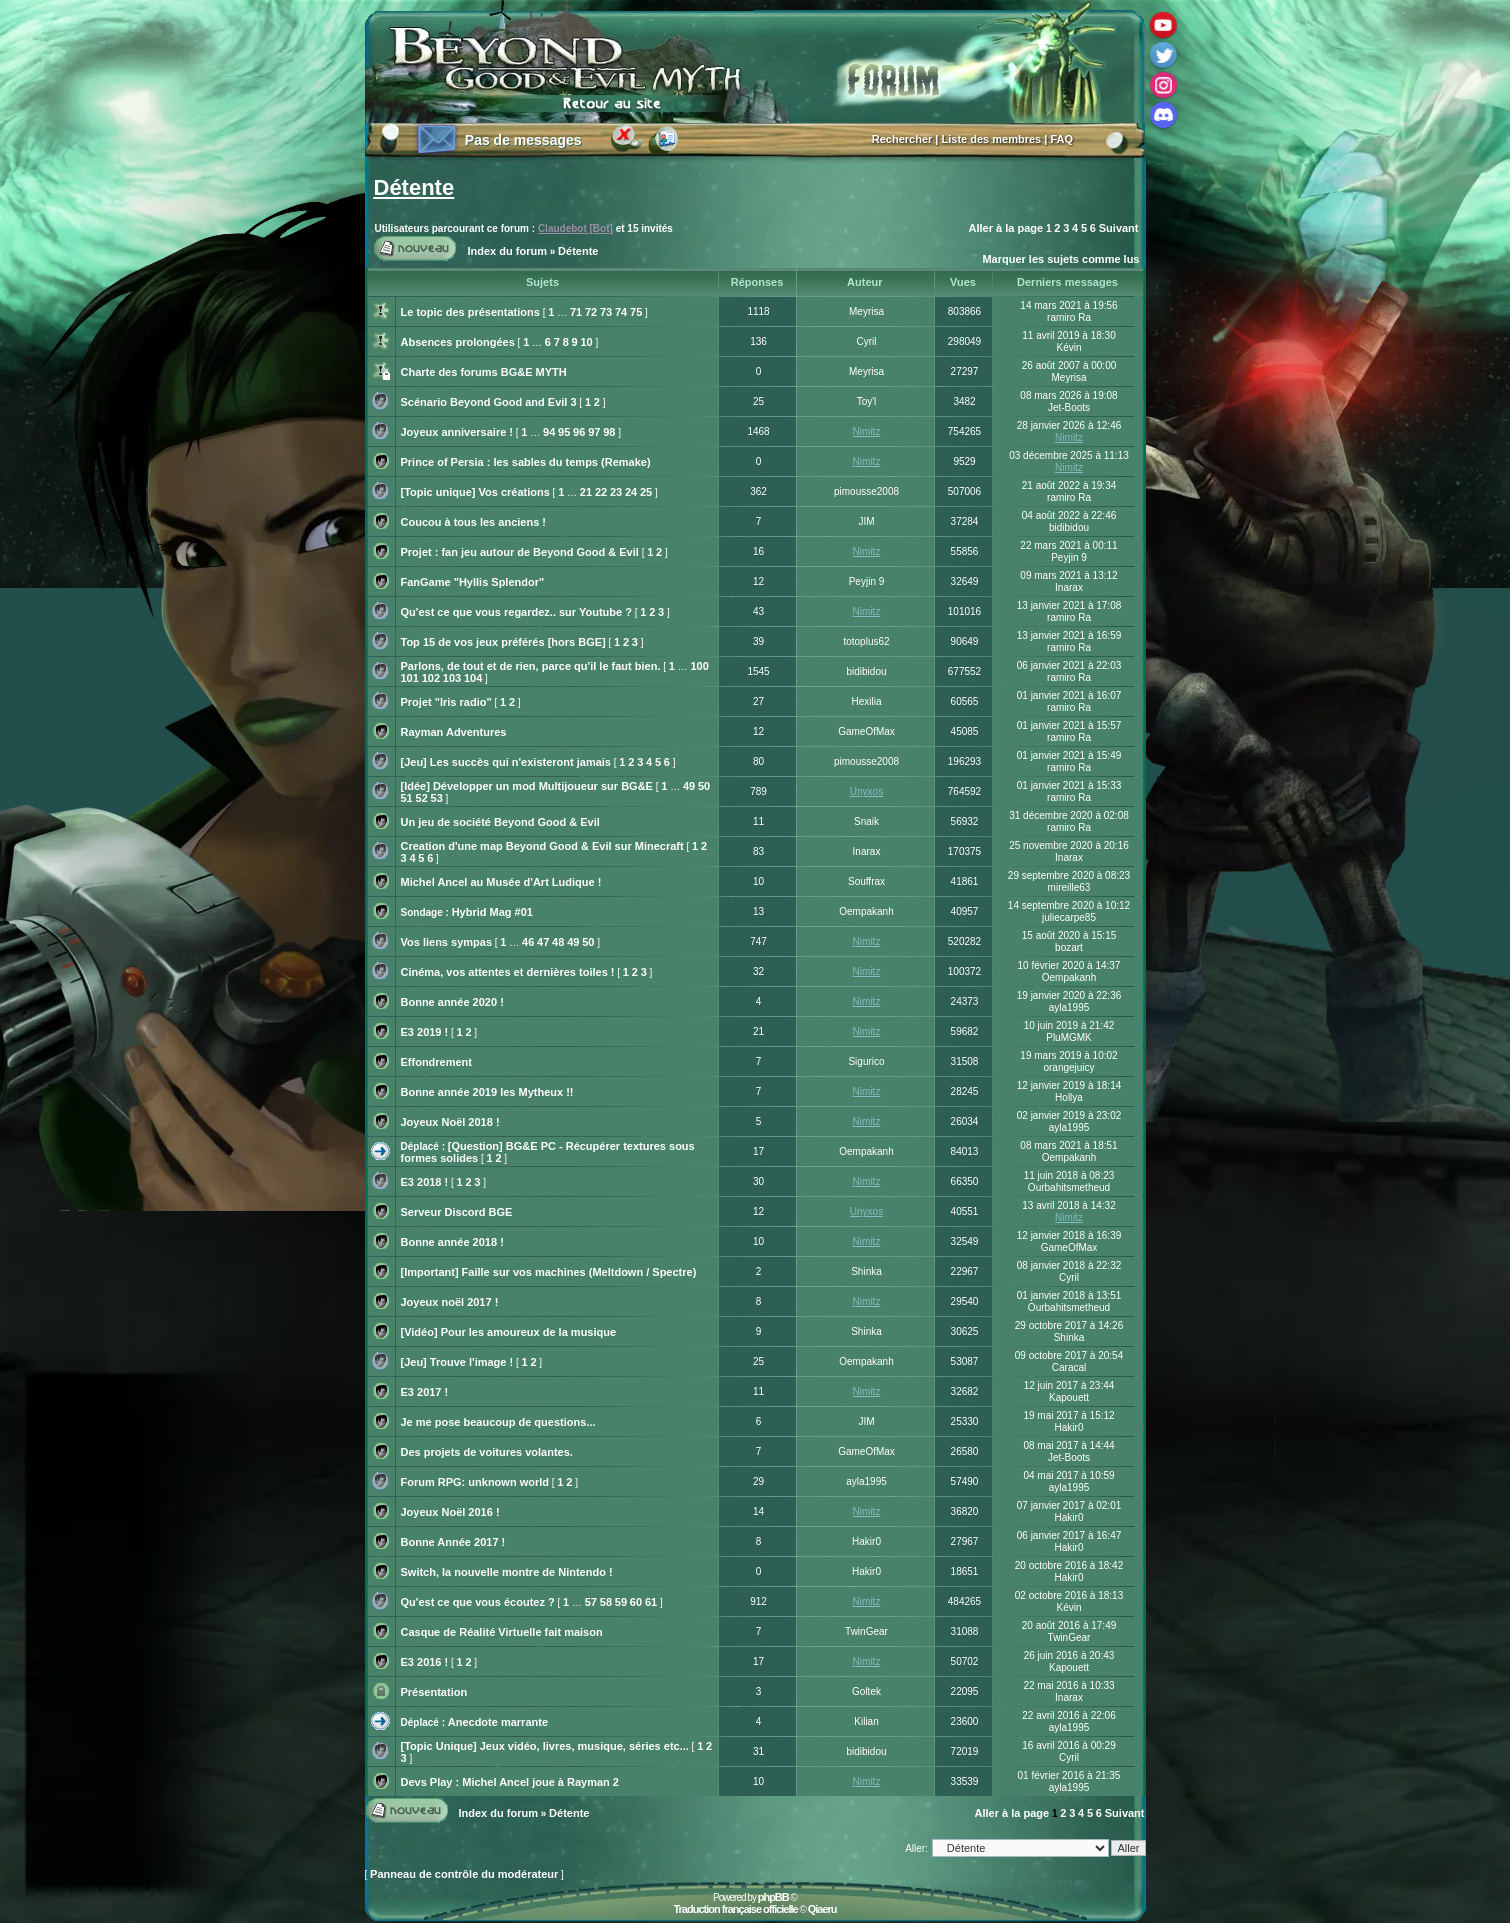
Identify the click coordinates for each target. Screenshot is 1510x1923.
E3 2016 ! (425, 1662)
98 (609, 432)
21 (586, 492)
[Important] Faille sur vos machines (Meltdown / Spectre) (549, 1272)
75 (636, 312)
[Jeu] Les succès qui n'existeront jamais (506, 762)
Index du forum (507, 251)
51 (407, 798)
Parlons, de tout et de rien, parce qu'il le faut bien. (531, 666)
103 (452, 678)
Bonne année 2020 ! (452, 1002)
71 (576, 312)
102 (431, 678)
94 (549, 432)
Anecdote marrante (498, 1722)
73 (606, 312)
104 (473, 678)
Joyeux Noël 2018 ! (450, 1122)
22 (601, 492)
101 (410, 678)
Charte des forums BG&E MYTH (484, 372)
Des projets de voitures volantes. (487, 1452)
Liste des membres (992, 139)
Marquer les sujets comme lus (1060, 259)
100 (699, 666)
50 (704, 786)
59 (621, 1602)
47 (543, 942)
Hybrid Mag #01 (492, 912)
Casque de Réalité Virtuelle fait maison (502, 1632)
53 (437, 798)
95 (564, 432)
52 (422, 798)
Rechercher (902, 139)
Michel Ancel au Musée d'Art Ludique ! (501, 882)
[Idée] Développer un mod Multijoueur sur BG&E (527, 786)
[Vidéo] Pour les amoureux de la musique (509, 1332)
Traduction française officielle (735, 1909)
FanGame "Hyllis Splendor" (473, 582)
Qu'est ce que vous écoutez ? (478, 1602)
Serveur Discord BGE (457, 1212)
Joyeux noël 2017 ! (450, 1302)
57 (591, 1602)
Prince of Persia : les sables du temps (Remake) (526, 462)
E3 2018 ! (425, 1182)
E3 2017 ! (425, 1392)
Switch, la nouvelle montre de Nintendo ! (507, 1572)
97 (594, 432)
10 (586, 342)
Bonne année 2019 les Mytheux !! (487, 1092)
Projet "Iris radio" (446, 702)
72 (591, 312)
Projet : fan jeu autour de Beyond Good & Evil (520, 552)
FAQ (1061, 139)
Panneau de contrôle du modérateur (464, 1874)
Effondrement (437, 1062)
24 (631, 492)
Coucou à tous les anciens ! (473, 522)
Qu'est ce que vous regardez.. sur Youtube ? (516, 612)
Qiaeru (822, 1909)
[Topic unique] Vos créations (475, 492)
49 (689, 786)
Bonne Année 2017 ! (453, 1542)
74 (621, 312)
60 (636, 1602)
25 (646, 492)
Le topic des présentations (470, 312)
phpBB (773, 1897)
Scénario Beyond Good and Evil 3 (489, 402)
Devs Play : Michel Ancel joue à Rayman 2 (510, 1782)
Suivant (1119, 228)
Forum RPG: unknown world (475, 1482)
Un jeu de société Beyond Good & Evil (500, 822)
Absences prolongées (458, 342)
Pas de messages (523, 140)
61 (651, 1602)
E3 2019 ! (425, 1032)
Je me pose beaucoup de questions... (498, 1422)
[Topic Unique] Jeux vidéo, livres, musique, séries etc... (545, 1746)
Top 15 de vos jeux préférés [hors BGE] (503, 642)
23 (616, 492)
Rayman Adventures (454, 732)
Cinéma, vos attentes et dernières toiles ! (508, 972)
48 (558, 942)
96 (579, 432)
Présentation (434, 1692)
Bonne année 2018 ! (452, 1242)
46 (528, 942)
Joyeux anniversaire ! (457, 432)
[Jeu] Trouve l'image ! (457, 1362)
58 (606, 1602)
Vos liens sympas (447, 942)
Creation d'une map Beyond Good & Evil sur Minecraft (542, 846)
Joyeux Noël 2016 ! (450, 1512)
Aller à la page (1006, 228)
